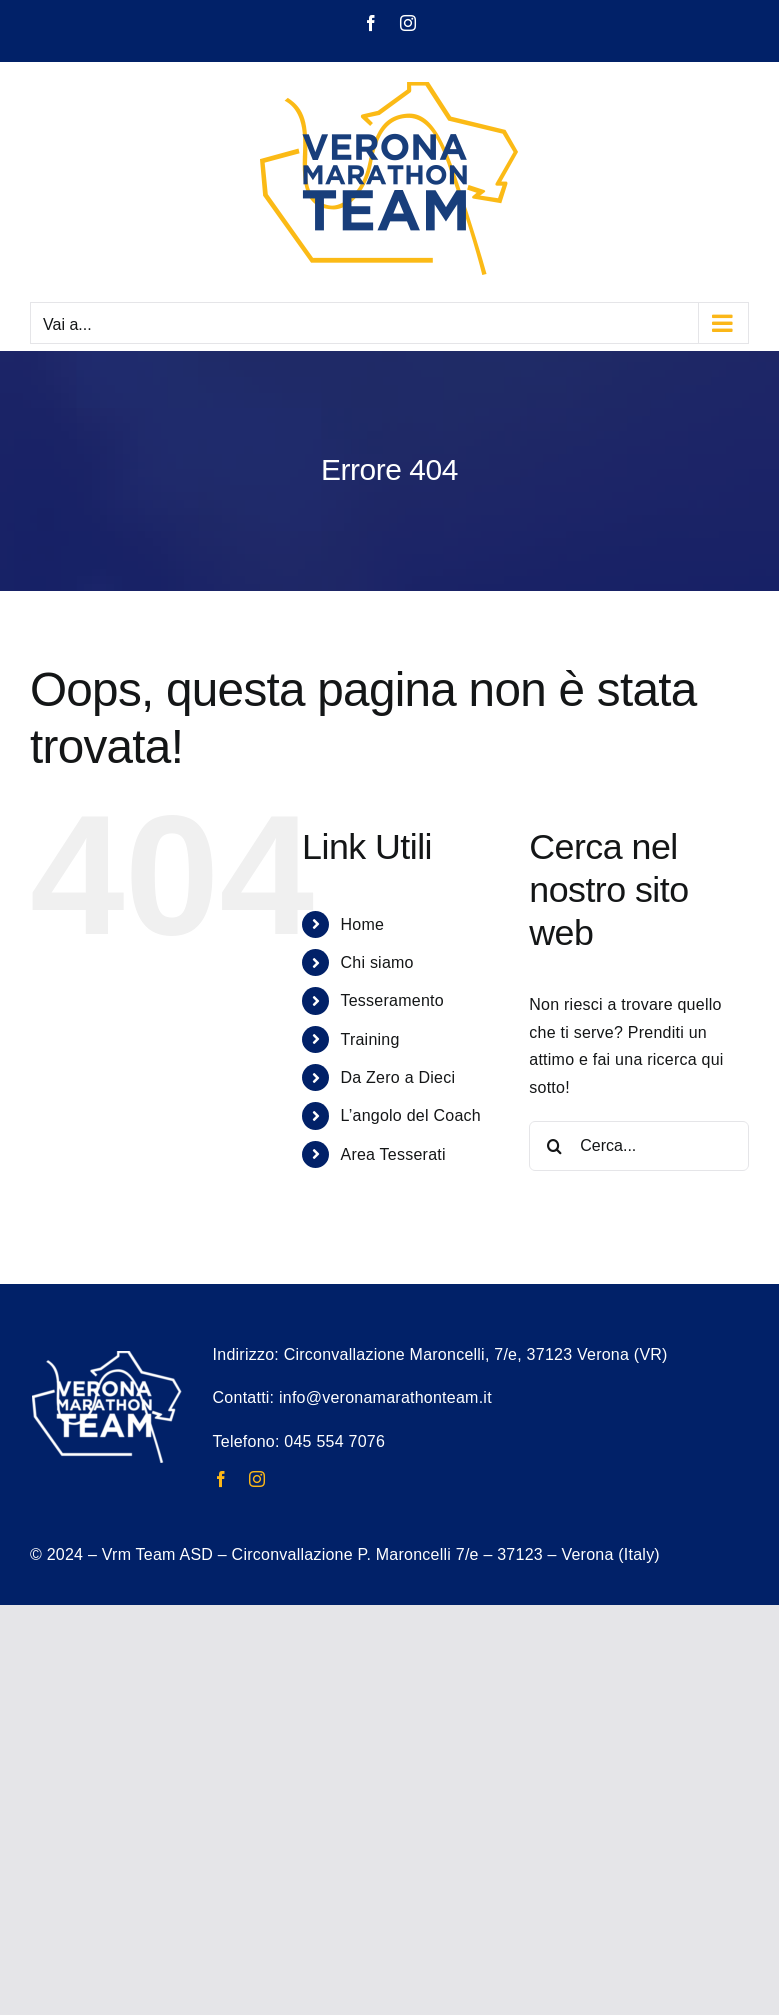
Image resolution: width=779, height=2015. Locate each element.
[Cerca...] (639, 1146)
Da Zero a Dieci (397, 1077)
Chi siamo (376, 962)
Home (362, 924)
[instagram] (257, 1479)
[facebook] (221, 1479)
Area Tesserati (392, 1154)
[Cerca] (554, 1146)
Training (369, 1039)
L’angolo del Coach (410, 1115)
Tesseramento (391, 1000)
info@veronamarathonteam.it (385, 1397)
